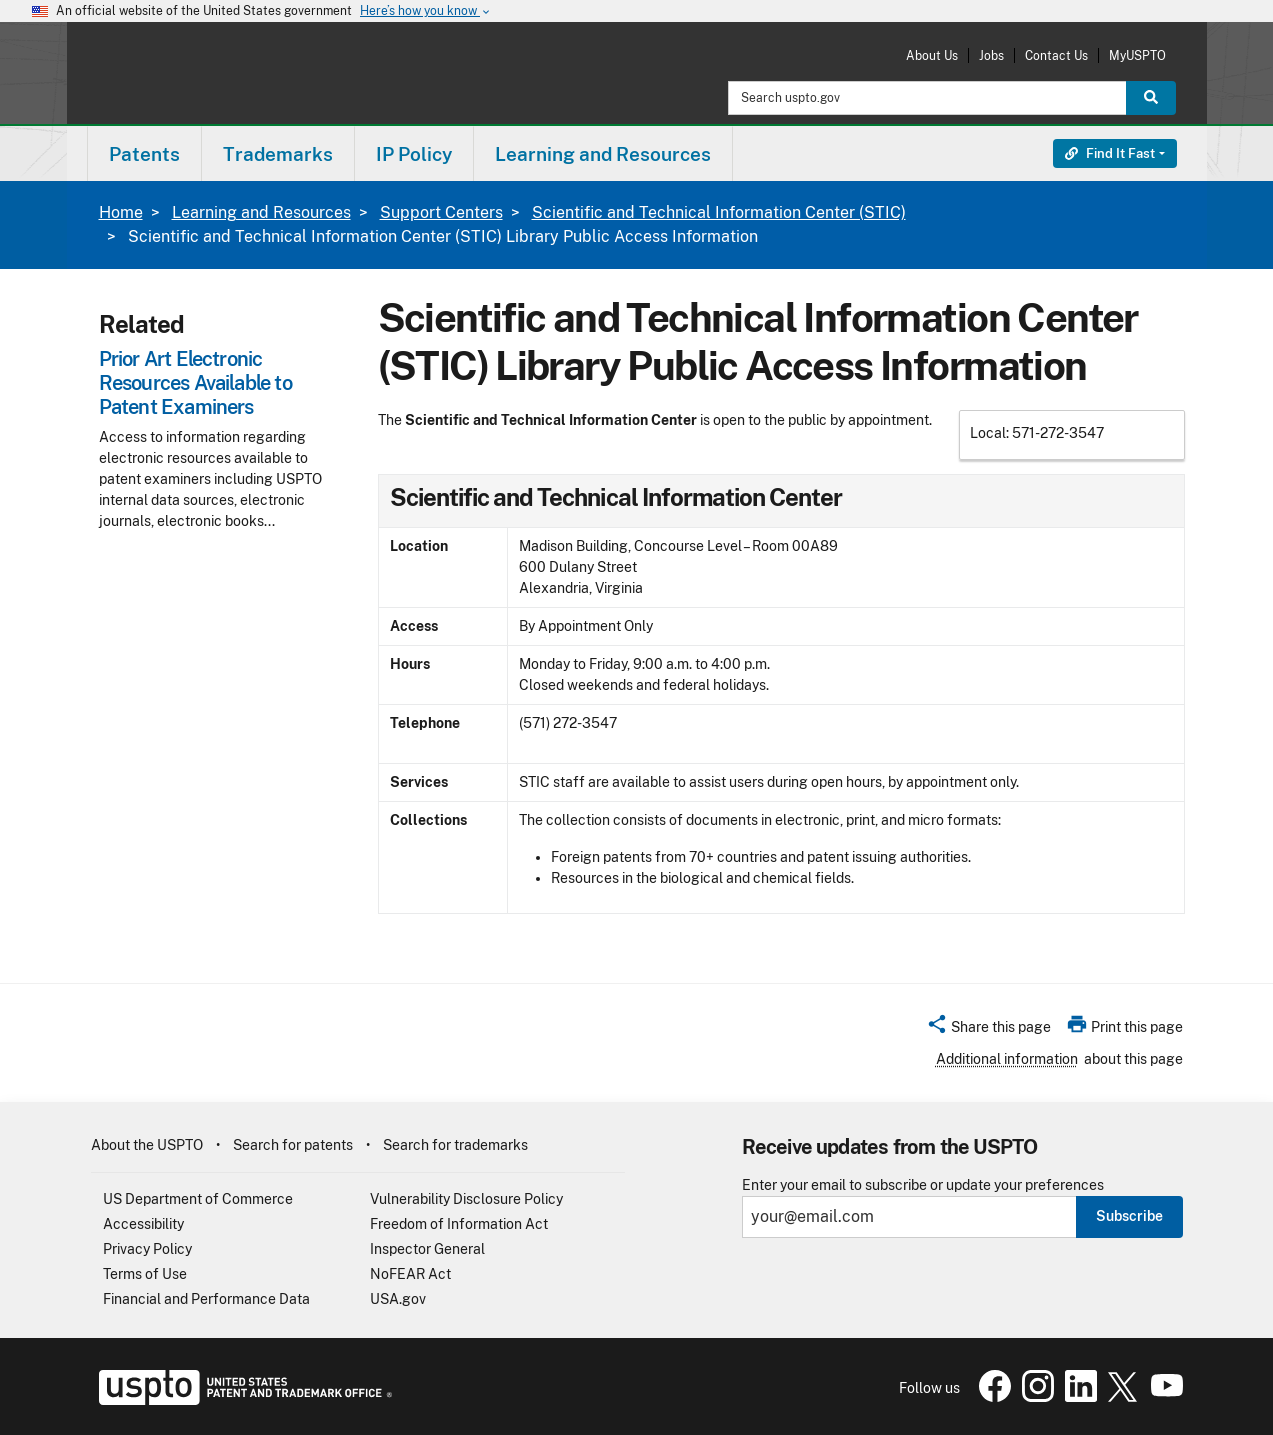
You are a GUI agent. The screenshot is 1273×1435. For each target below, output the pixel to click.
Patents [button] (144, 154)
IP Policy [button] (414, 154)
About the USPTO (147, 1145)
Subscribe (1129, 1216)
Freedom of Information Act (459, 1224)
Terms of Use (145, 1274)
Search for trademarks (455, 1145)
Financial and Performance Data (206, 1299)
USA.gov (398, 1299)
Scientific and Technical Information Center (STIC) (719, 212)
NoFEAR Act (410, 1274)
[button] (988, 1030)
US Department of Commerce (198, 1199)
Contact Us (1056, 55)
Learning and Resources (261, 212)
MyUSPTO (1137, 55)
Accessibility (143, 1224)
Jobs (991, 55)
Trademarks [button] (278, 154)
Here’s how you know (426, 11)
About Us (932, 55)
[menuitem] (144, 153)
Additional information (1007, 1059)
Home (121, 212)
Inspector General (427, 1249)
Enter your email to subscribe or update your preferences (923, 1185)
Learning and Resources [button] (603, 154)
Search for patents (293, 1145)
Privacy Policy (147, 1249)
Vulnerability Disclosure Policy (466, 1199)
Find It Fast (1110, 153)
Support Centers (441, 212)
